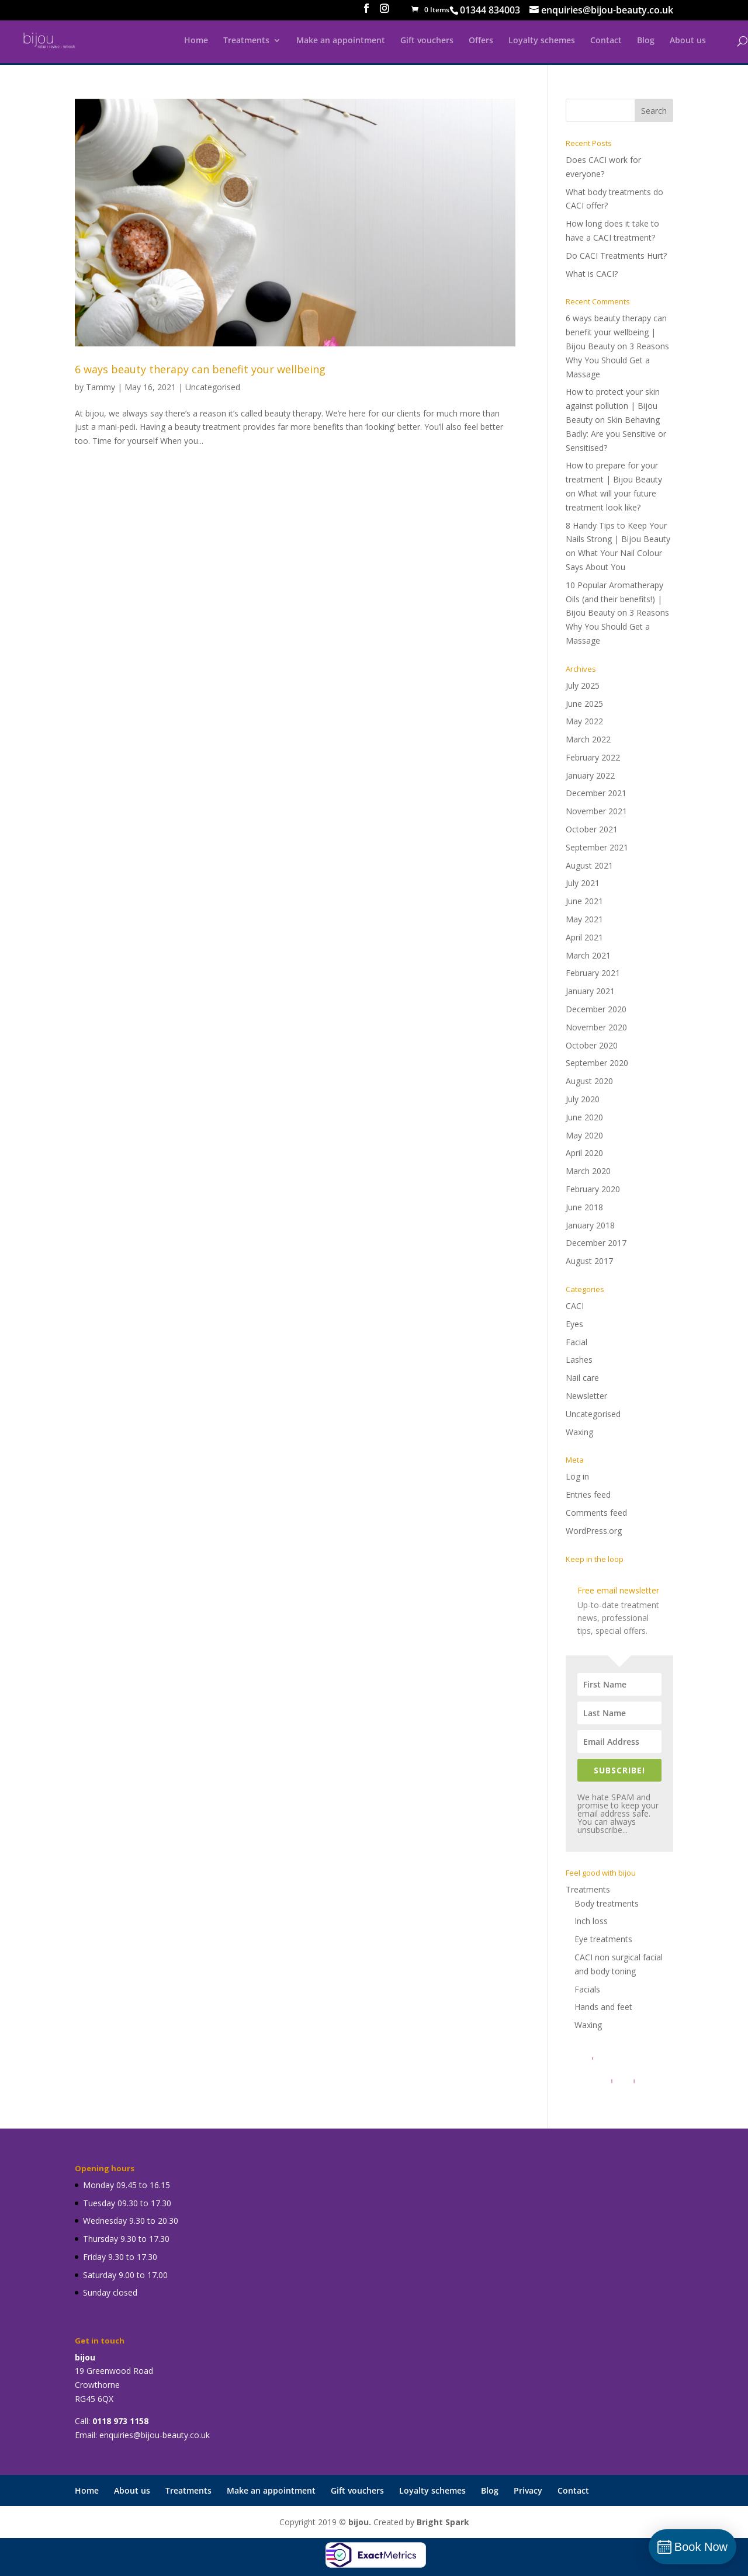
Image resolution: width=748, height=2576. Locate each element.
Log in (577, 1476)
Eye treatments (603, 1939)
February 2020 (593, 1189)
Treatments (246, 41)
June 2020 (584, 1117)
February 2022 (593, 757)
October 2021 (592, 829)
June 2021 (584, 901)
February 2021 (593, 972)
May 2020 (584, 1135)
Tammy (100, 387)
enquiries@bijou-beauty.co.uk (154, 2434)
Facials (587, 1989)
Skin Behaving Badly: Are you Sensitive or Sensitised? (616, 433)
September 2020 (597, 1062)
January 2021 (590, 991)
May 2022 (584, 721)
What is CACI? (592, 273)
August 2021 (589, 865)
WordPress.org (594, 1530)
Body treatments (606, 1903)
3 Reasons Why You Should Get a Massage (617, 360)
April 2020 (584, 1152)
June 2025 (584, 703)
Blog (645, 41)
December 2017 (596, 1242)
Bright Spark (443, 2522)
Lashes (579, 1359)
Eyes (574, 1323)
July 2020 (583, 1099)
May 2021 (584, 919)
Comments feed (596, 1512)
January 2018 (590, 1225)
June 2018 (584, 1207)
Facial (576, 1342)
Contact (606, 41)
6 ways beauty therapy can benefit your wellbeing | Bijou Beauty (616, 332)
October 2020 (592, 1045)
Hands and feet (603, 2006)
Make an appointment (340, 41)
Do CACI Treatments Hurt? (616, 255)
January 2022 (590, 775)
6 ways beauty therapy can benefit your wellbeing (200, 369)
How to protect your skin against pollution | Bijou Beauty (613, 405)
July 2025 (583, 685)
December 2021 (596, 793)
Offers (481, 41)
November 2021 (596, 811)
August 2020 (589, 1080)
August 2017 (589, 1260)
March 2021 (588, 955)
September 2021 (597, 847)
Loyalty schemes (541, 41)
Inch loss (591, 1920)
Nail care (582, 1377)
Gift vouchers (426, 41)
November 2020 (596, 1027)
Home (196, 41)
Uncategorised (212, 387)
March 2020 (588, 1170)
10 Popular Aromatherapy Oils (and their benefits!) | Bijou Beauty (614, 599)
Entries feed (588, 1494)
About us (688, 41)
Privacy (528, 2490)
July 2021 (583, 882)
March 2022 (588, 739)
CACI (575, 1305)
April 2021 (584, 937)
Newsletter (586, 1395)
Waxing (579, 1432)
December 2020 (596, 1009)
